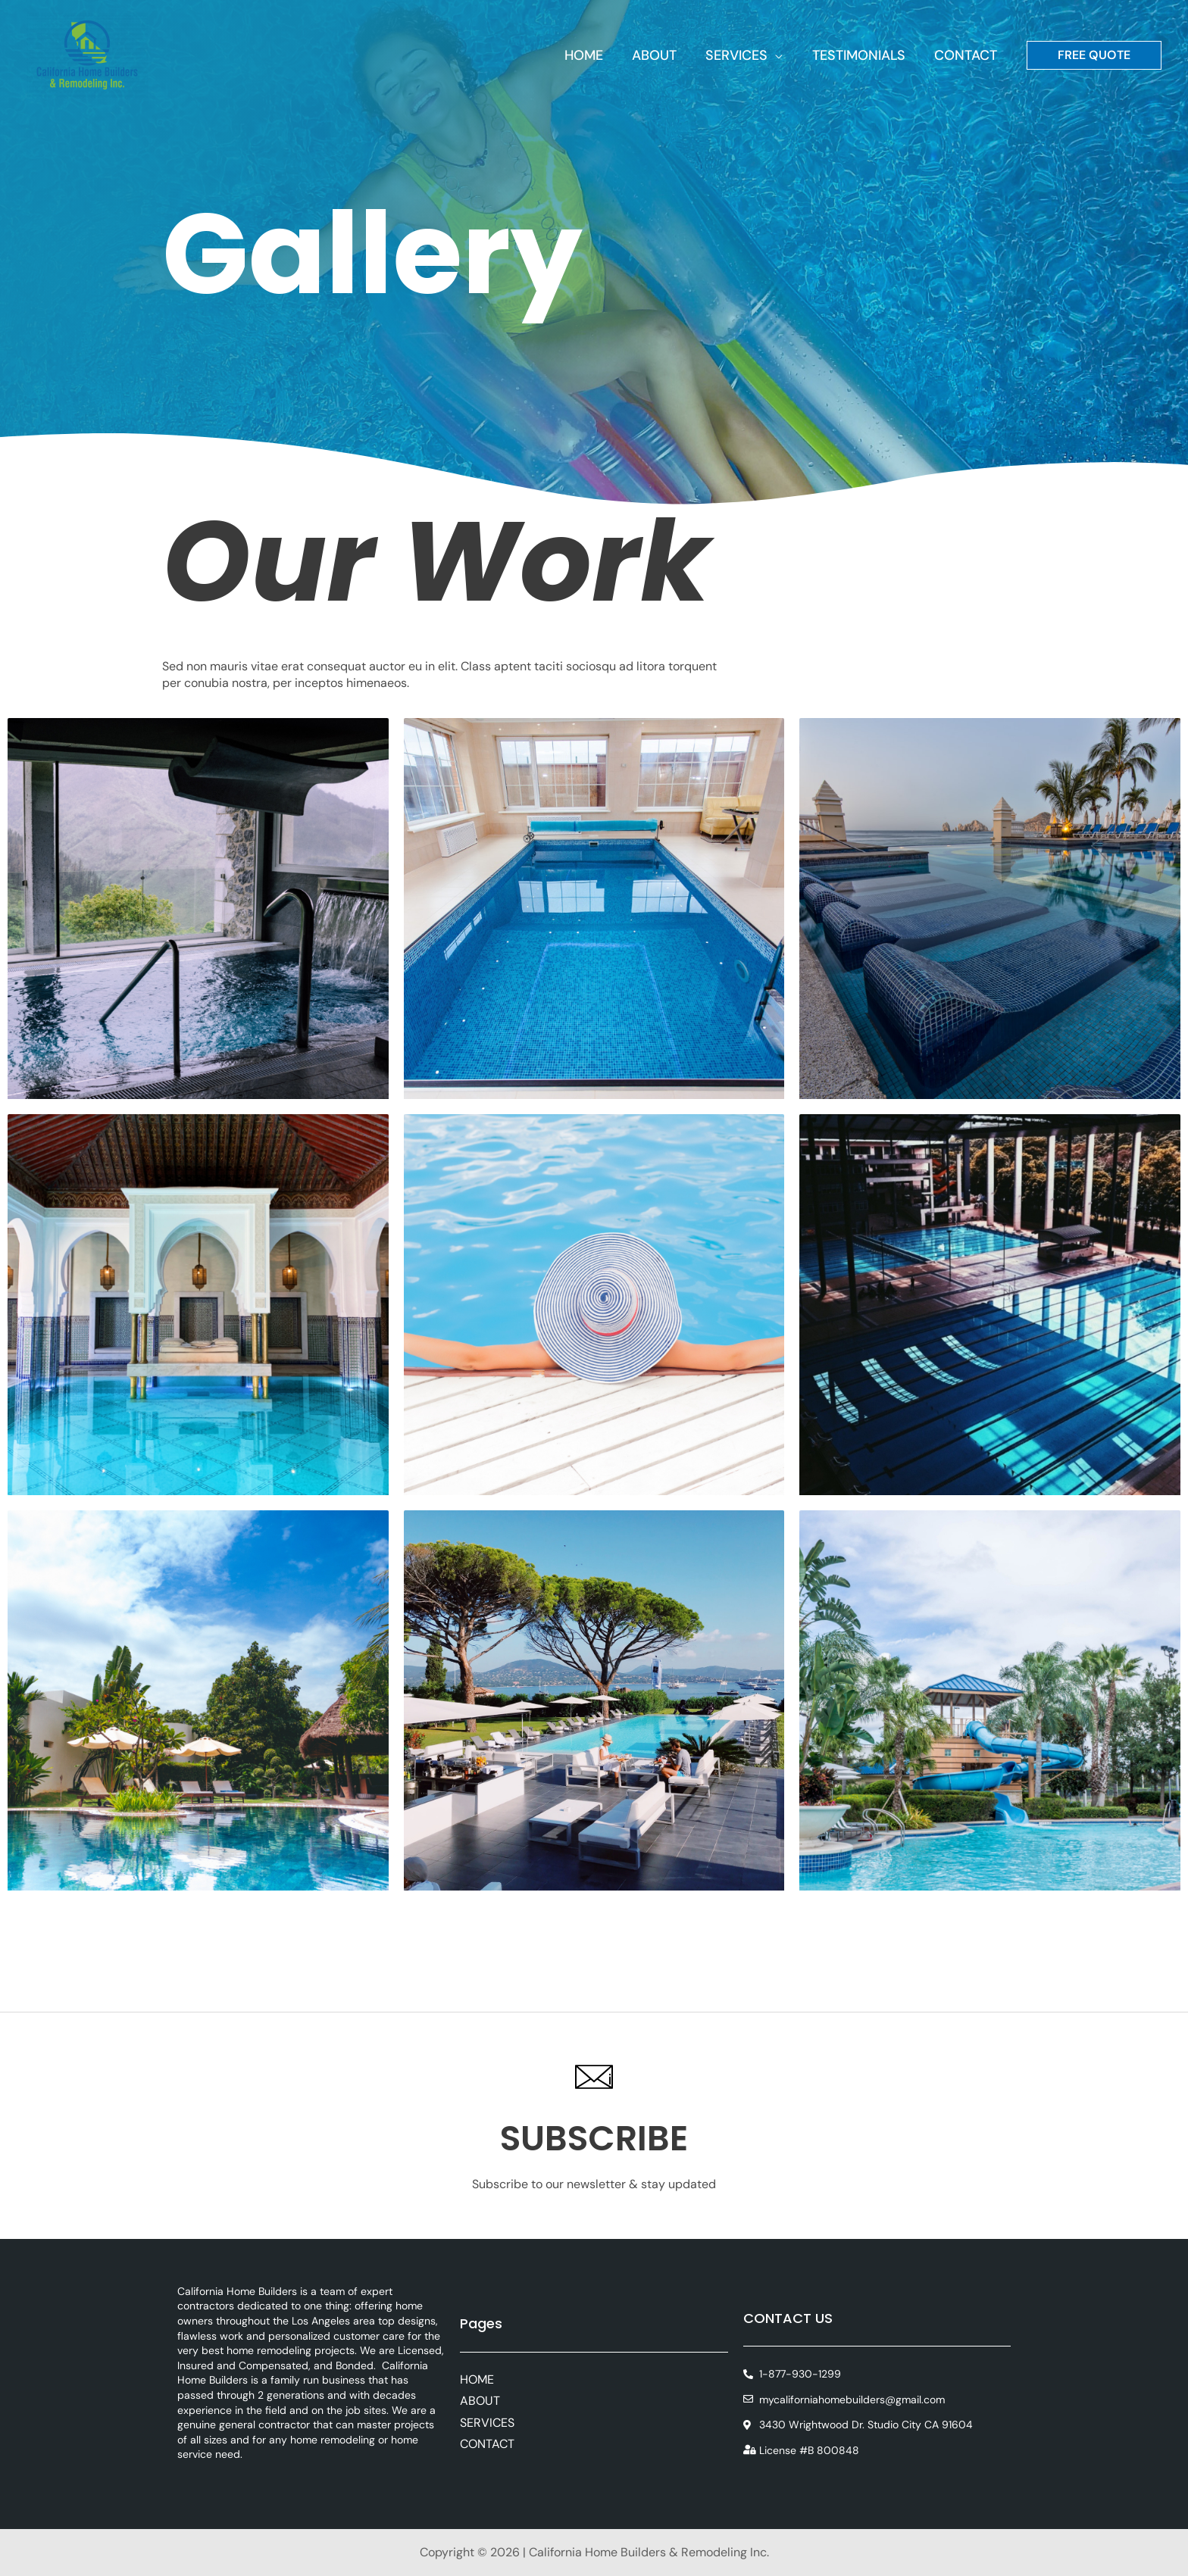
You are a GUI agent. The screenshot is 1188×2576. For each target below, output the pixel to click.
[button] (779, 55)
